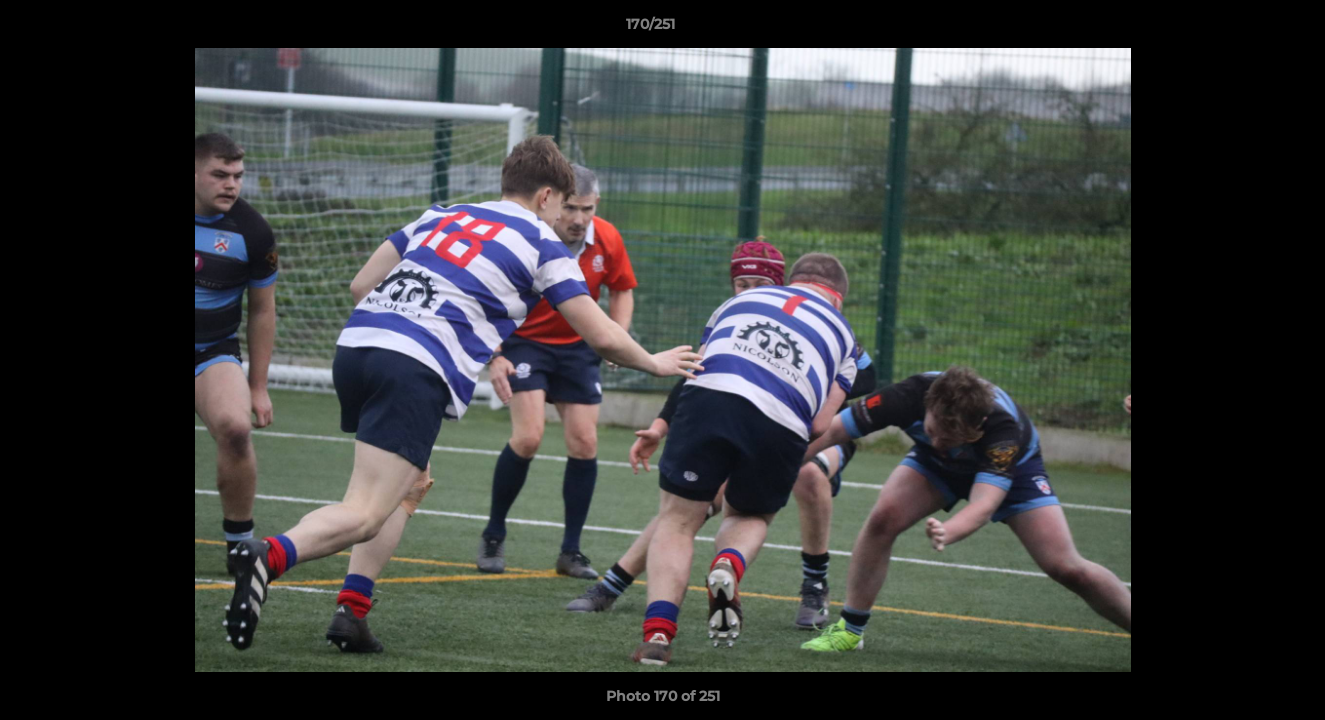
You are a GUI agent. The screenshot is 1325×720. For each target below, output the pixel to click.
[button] (1241, 29)
